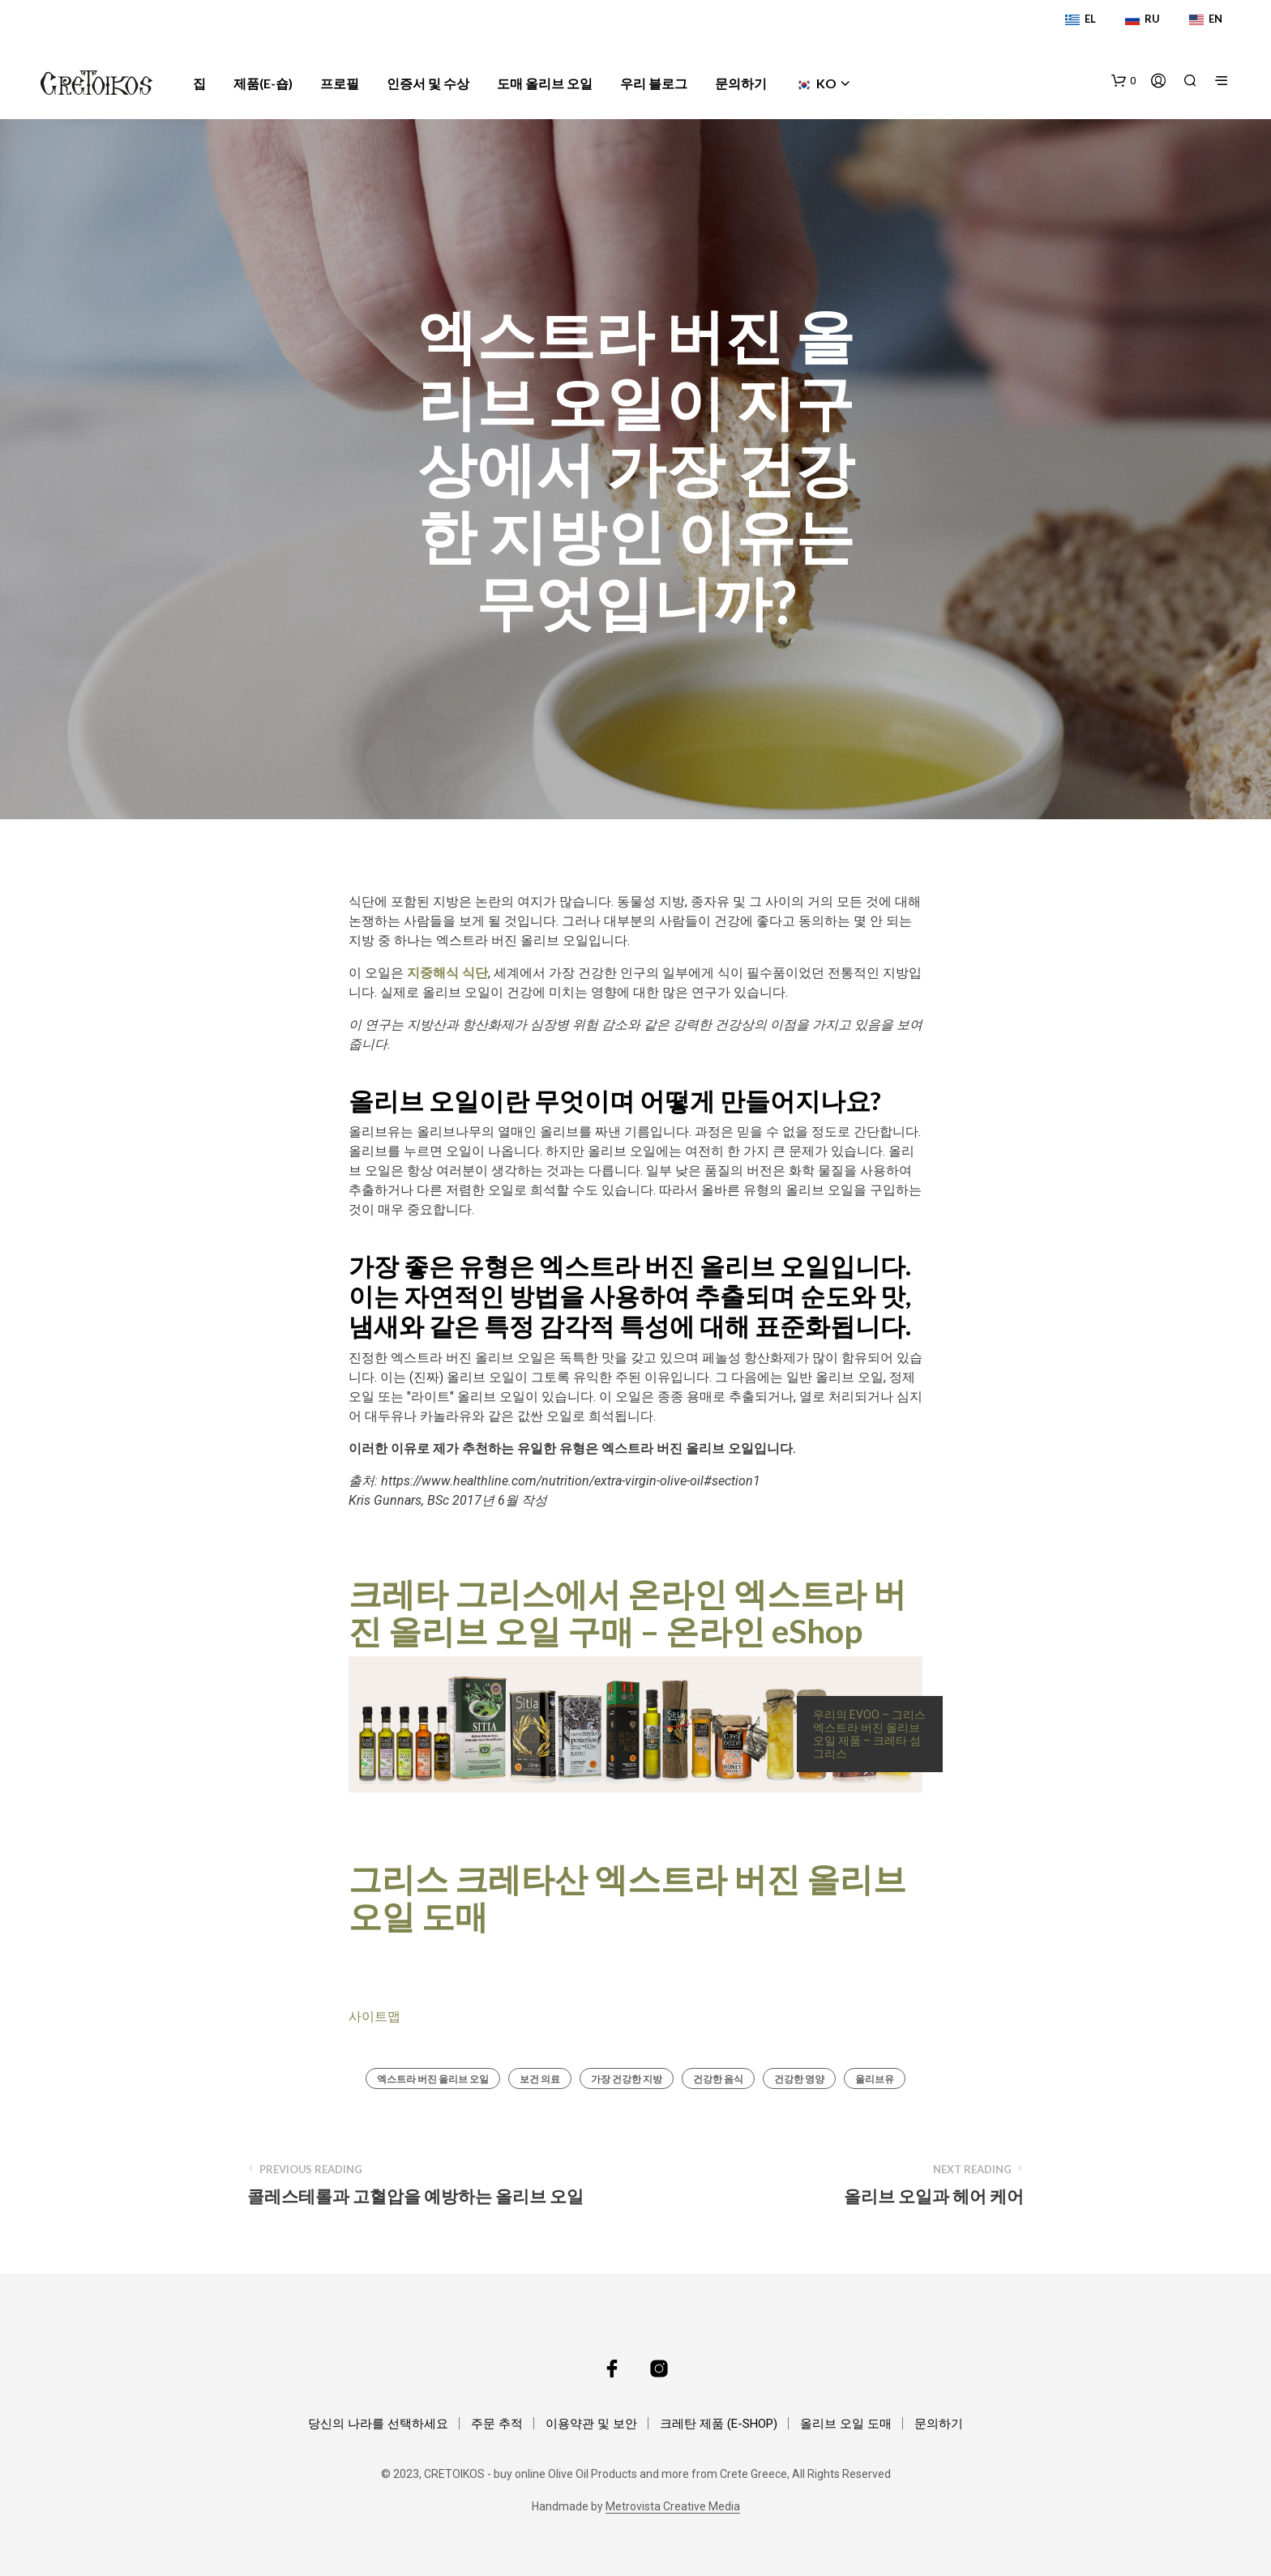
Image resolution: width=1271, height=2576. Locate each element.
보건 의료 (540, 2079)
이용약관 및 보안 (591, 2423)
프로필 (339, 83)
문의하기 (741, 83)
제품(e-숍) (263, 83)
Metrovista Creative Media (673, 2507)
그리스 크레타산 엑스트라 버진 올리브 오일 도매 (627, 1897)
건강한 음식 (718, 2079)
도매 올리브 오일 (545, 83)
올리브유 (874, 2079)
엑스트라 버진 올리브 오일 (433, 2079)
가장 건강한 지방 (626, 2079)
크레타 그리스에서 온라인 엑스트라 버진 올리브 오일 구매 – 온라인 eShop (627, 1612)
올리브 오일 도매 (846, 2423)
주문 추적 (497, 2423)
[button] (1123, 81)
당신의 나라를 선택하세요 (378, 2423)
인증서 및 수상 (428, 83)
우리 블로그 (653, 83)
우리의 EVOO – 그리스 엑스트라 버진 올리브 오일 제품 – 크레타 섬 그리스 (869, 1734)
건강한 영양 (799, 2079)
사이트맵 (374, 2016)
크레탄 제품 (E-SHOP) (718, 2423)
